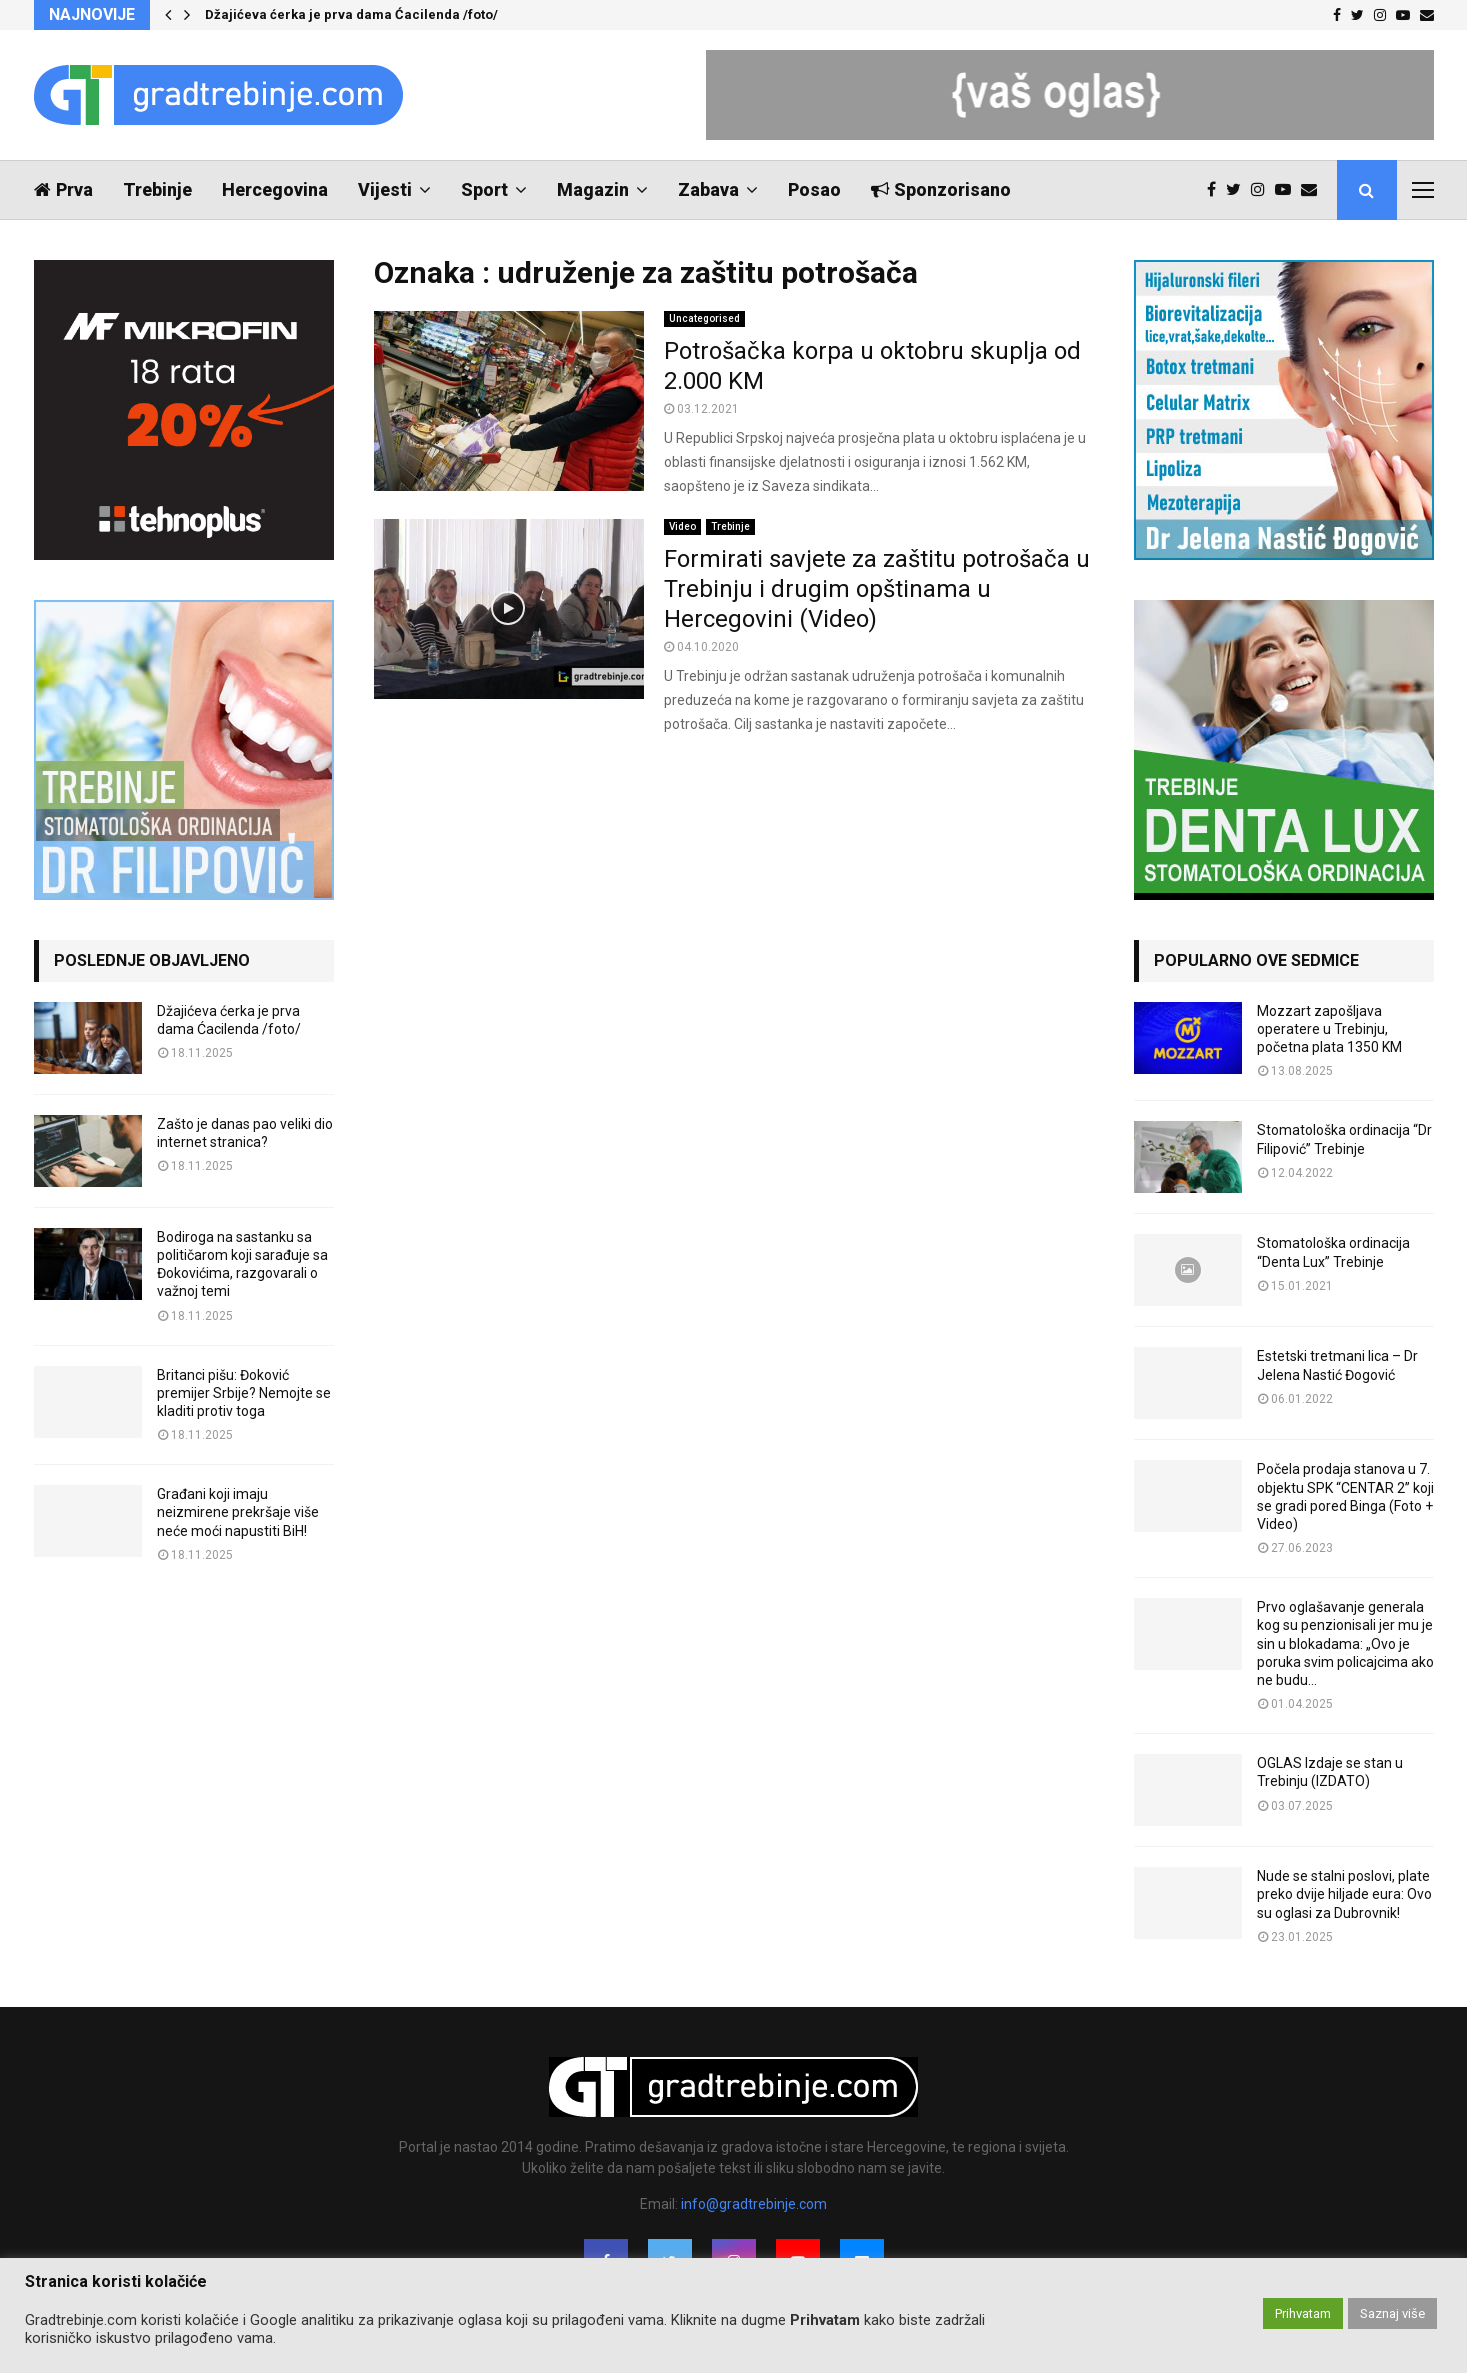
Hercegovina (275, 189)
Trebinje (157, 189)
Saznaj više (1392, 2313)
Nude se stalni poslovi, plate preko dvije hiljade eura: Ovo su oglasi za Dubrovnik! (1344, 1894)
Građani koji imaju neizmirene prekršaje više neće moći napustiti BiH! (238, 1512)
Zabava (708, 189)
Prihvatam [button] (1303, 2313)
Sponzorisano (941, 189)
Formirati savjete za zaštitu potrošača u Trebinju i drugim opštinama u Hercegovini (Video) (877, 589)
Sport (484, 189)
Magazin (593, 189)
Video (682, 526)
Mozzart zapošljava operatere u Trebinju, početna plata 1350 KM (1329, 1029)
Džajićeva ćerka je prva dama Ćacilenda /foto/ (351, 14)
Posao (814, 189)
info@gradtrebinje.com (754, 2204)
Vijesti (385, 189)
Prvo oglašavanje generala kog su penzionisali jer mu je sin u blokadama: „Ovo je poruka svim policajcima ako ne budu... (1345, 1643)
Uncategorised (704, 318)
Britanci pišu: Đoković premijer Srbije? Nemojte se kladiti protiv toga (244, 1393)
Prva (63, 189)
